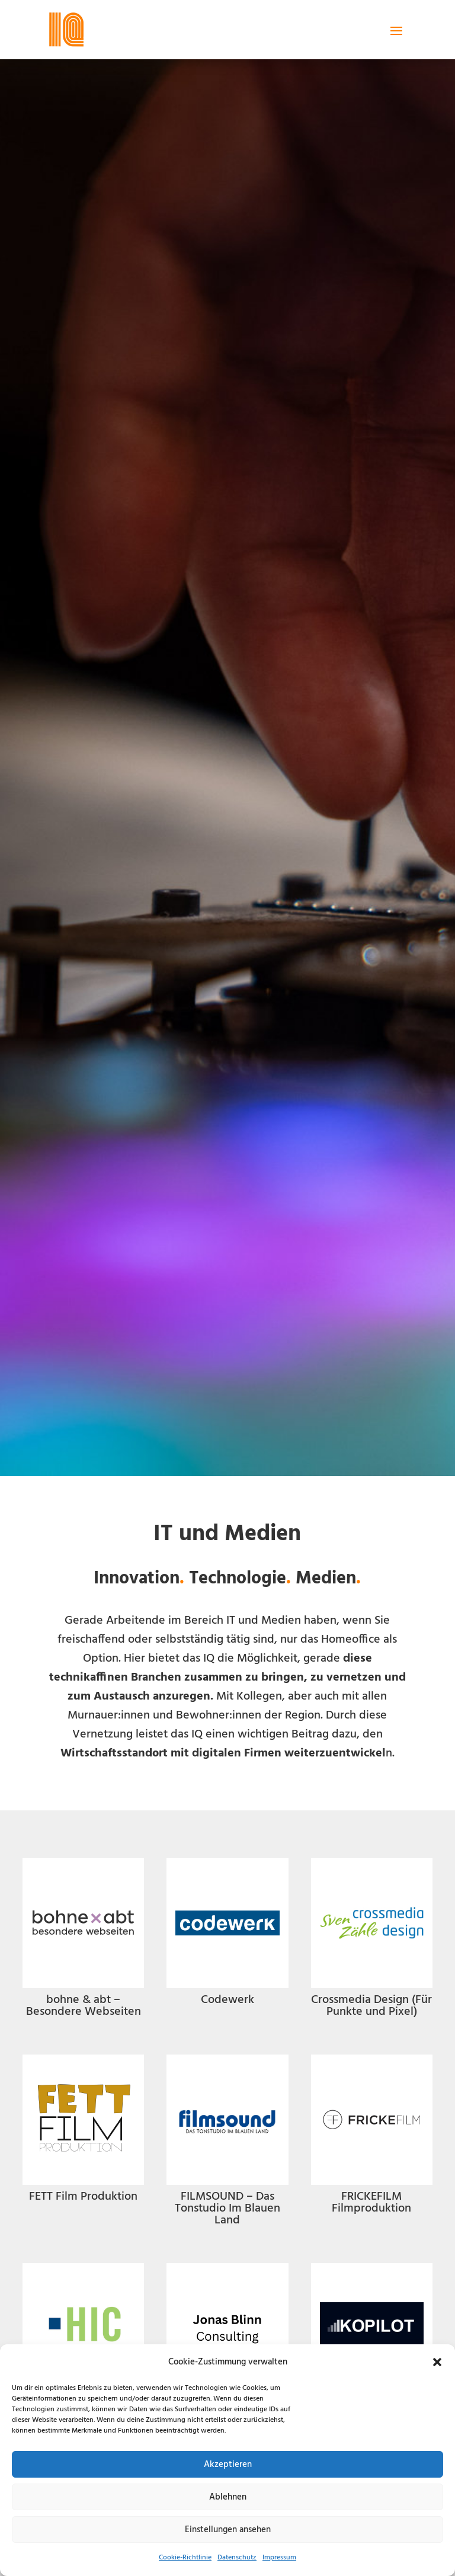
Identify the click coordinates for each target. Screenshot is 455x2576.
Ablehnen (227, 2497)
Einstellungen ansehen (228, 2530)
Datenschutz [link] (237, 2558)
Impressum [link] (279, 2558)
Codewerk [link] (227, 2000)
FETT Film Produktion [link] (83, 2196)
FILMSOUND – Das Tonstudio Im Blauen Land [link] (227, 2208)
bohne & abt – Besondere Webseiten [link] (83, 2006)
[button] (437, 2362)
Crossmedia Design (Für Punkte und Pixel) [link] (371, 2006)
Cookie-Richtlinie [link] (185, 2558)
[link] (66, 29)
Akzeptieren (228, 2464)
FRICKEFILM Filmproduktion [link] (371, 2202)
